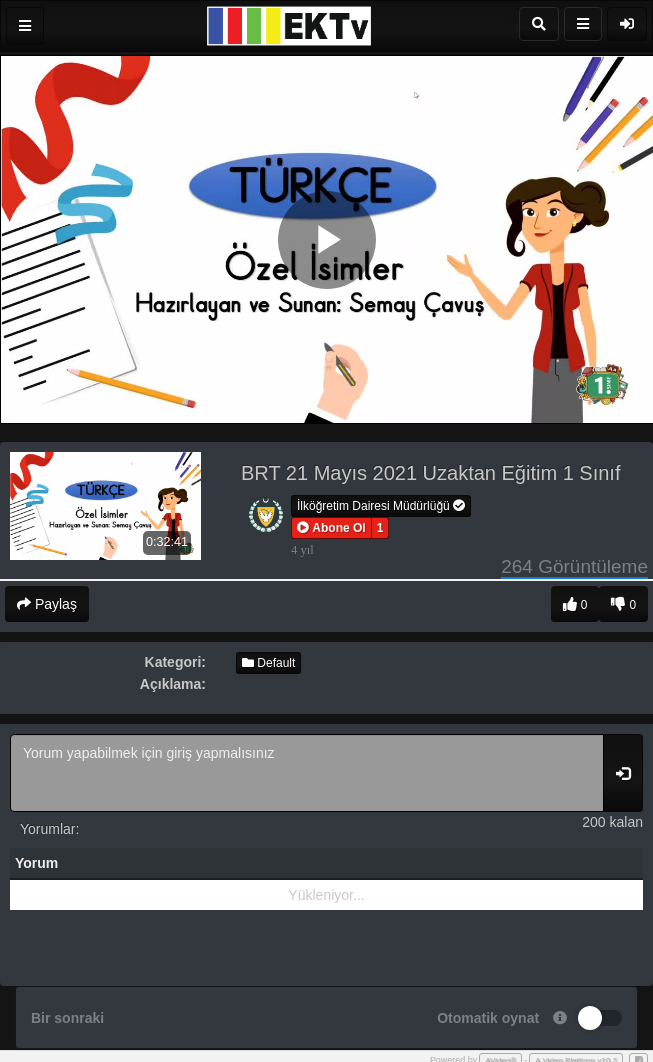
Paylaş (47, 604)
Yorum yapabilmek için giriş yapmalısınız (307, 773)
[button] (331, 528)
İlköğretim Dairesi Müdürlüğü (381, 506)
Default (268, 663)
